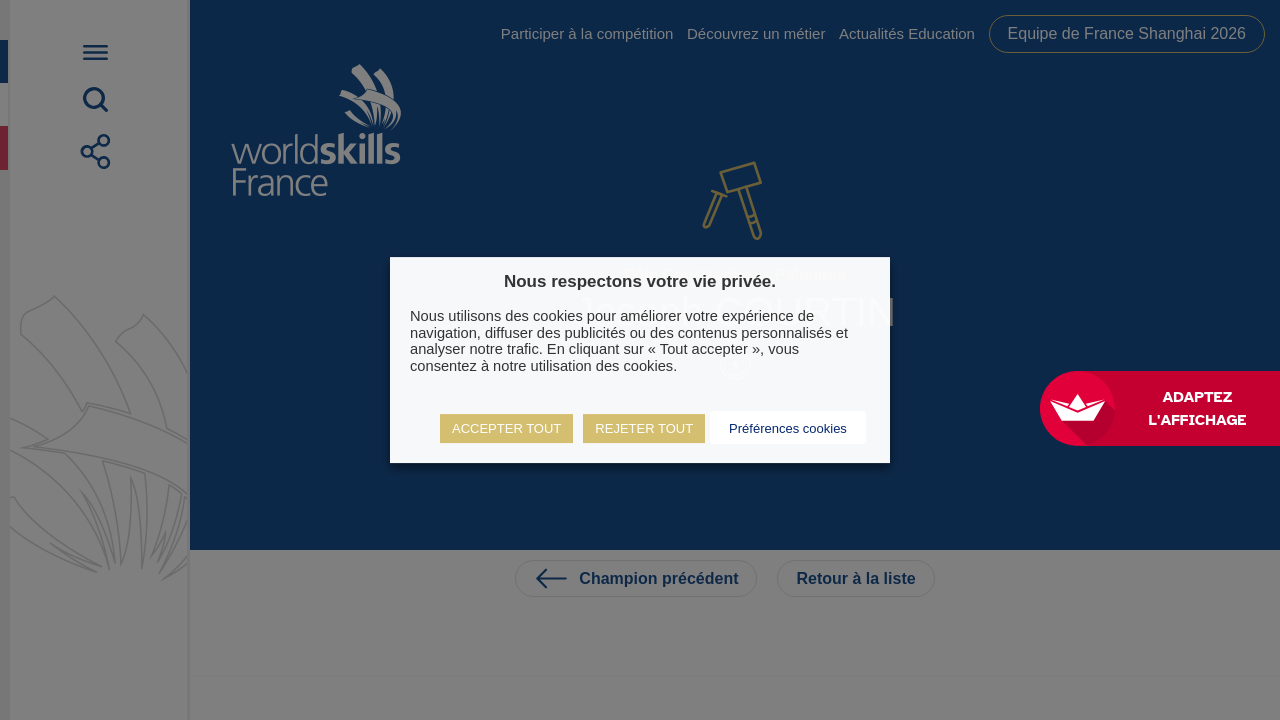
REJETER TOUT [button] (644, 428)
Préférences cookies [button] (788, 428)
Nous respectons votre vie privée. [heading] (640, 281)
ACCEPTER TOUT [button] (506, 428)
